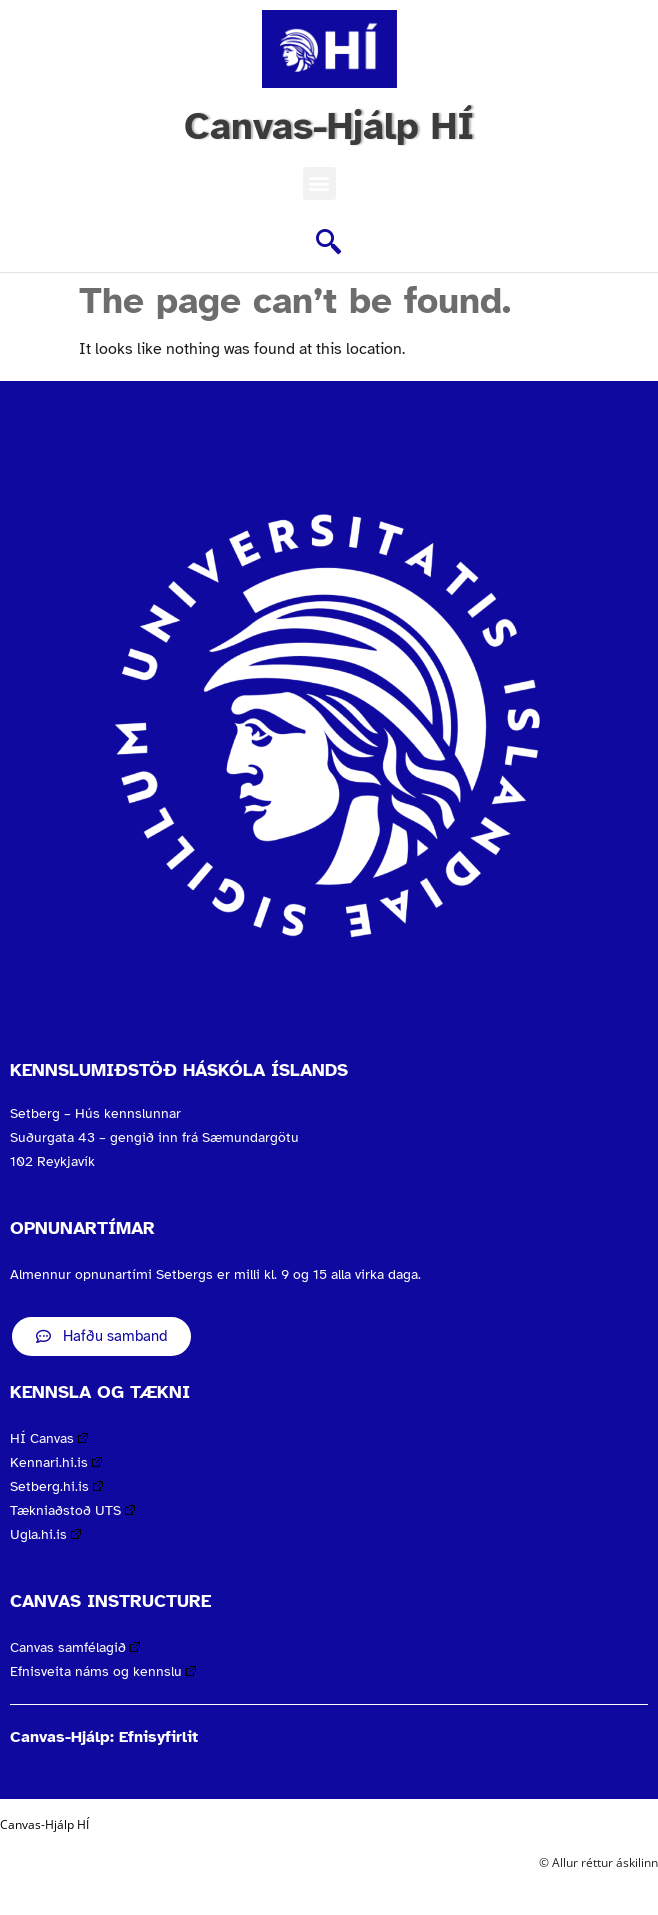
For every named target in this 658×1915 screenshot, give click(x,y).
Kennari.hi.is (56, 1462)
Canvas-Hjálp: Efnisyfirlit (104, 1737)
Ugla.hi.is (45, 1534)
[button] (319, 183)
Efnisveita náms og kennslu (103, 1671)
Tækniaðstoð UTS (72, 1510)
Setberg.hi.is (56, 1486)
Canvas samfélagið (75, 1647)
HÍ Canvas (49, 1438)
